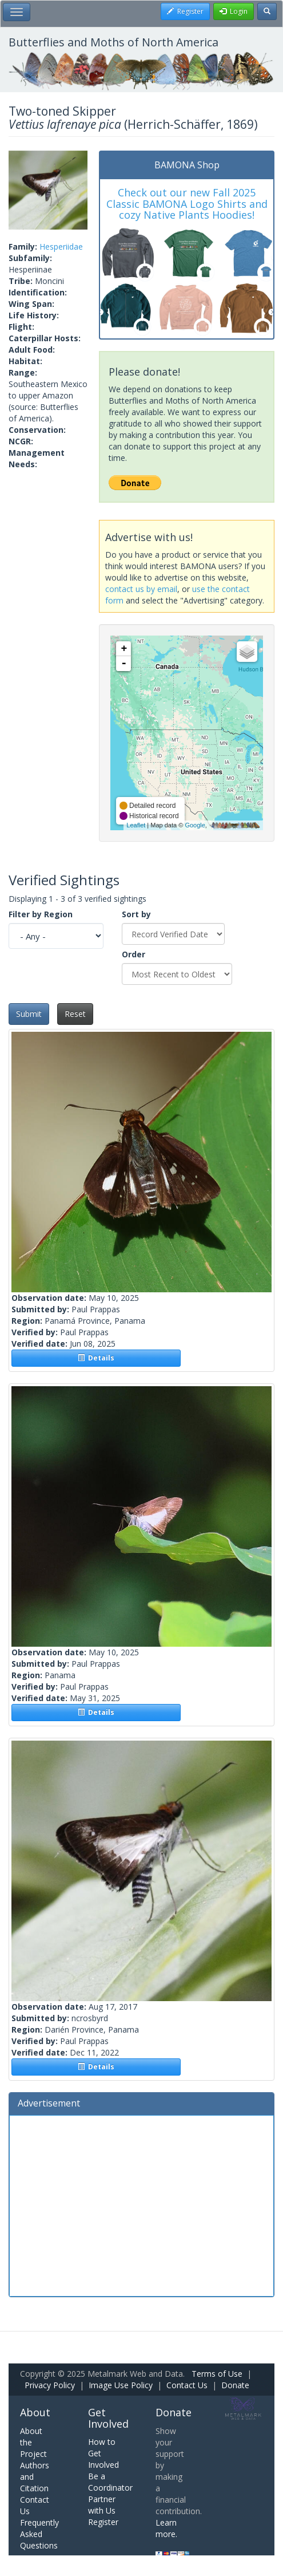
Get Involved (108, 2418)
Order (133, 954)
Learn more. (166, 2528)
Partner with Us (101, 2505)
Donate (235, 2385)
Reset (75, 1013)
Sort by (136, 914)
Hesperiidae (61, 246)
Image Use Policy (121, 2385)
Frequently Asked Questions (39, 2534)
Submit (29, 1013)
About (35, 2412)
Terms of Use (217, 2373)
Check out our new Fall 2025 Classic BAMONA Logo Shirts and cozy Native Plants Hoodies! (187, 204)
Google (195, 825)
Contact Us (187, 2385)
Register (103, 2521)
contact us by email (141, 588)
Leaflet (135, 825)
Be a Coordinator (110, 2482)
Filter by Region (41, 914)
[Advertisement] (141, 2204)
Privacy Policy (50, 2385)
